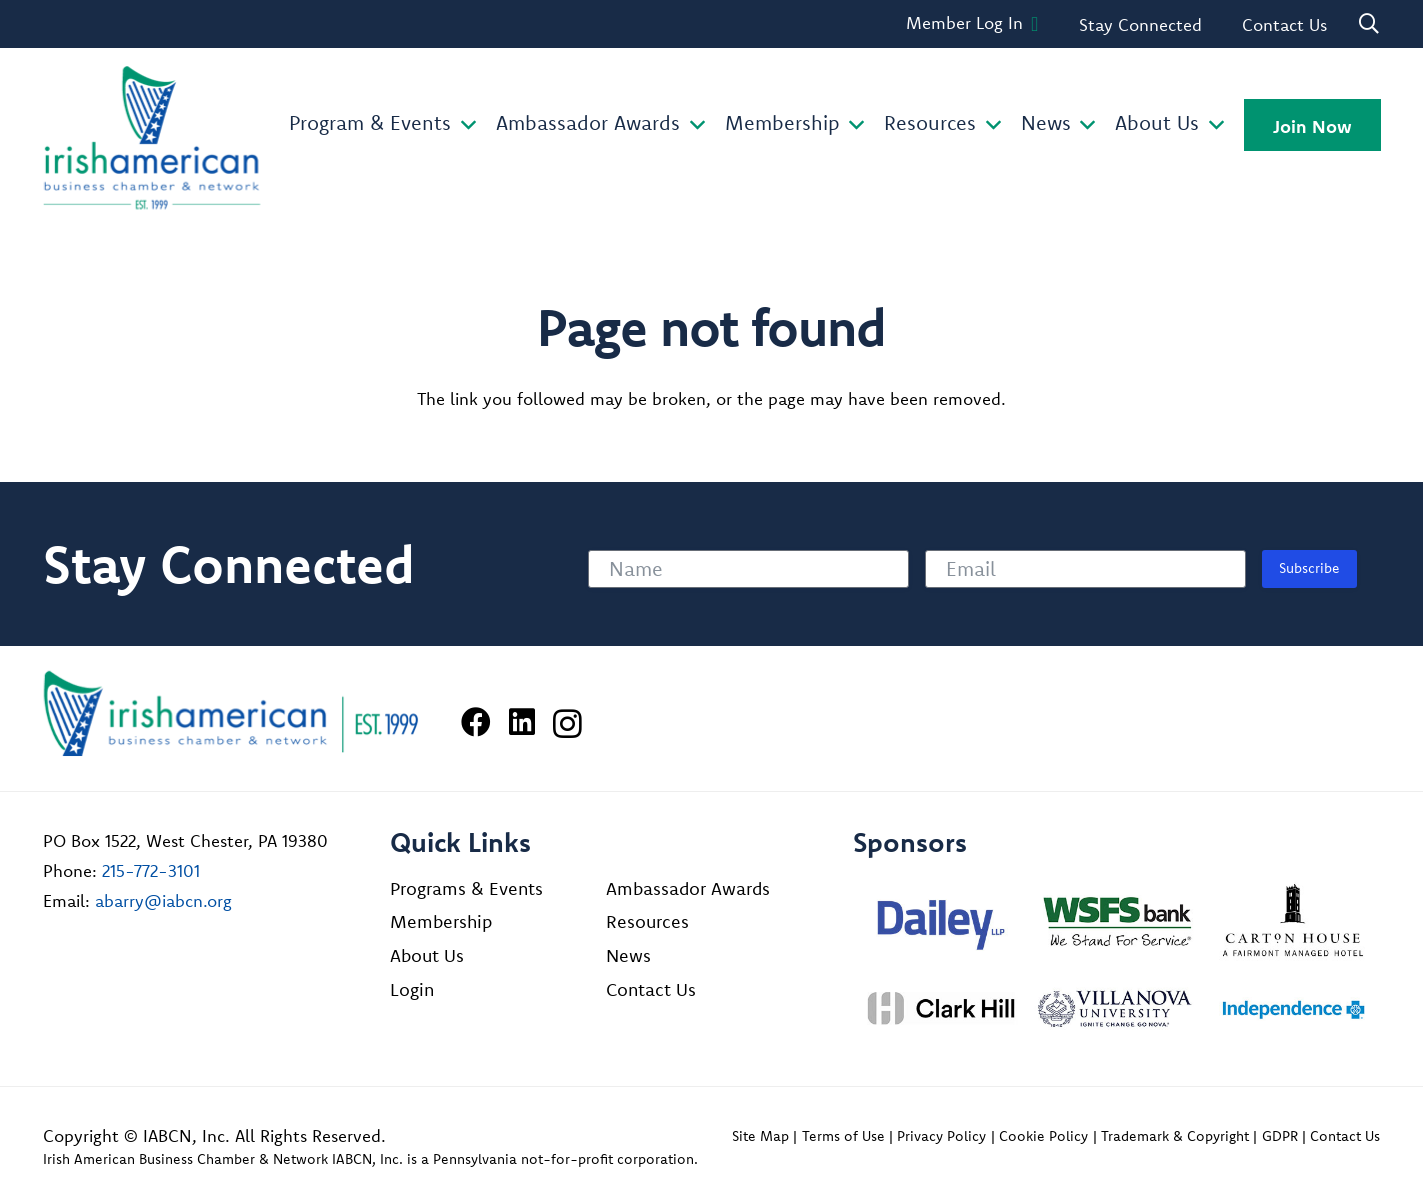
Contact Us (651, 989)
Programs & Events (466, 888)
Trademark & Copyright (1175, 1136)
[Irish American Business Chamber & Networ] (231, 713)
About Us (427, 955)
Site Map (760, 1136)
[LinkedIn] (522, 722)
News (628, 955)
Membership (441, 921)
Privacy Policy (941, 1136)
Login (412, 989)
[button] (463, 125)
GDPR (1280, 1136)
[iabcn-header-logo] (152, 138)
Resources (647, 921)
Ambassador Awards (688, 888)
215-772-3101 (151, 870)
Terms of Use (843, 1136)
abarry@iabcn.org (163, 900)
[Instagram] (567, 723)
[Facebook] (476, 722)
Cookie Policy (1043, 1136)
